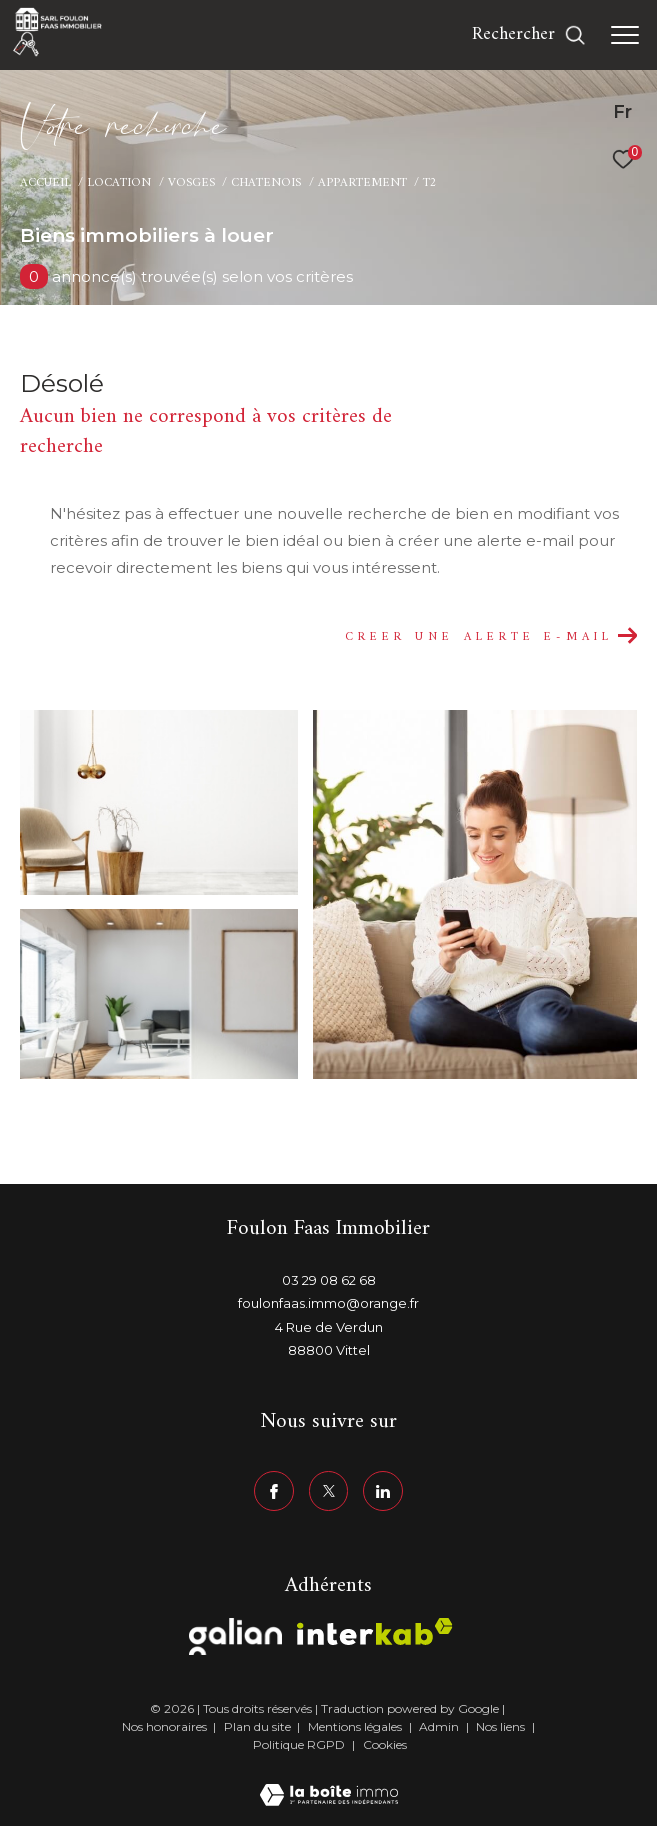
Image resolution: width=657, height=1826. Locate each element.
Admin (440, 1726)
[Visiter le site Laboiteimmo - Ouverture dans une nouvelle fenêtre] (329, 1782)
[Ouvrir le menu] (625, 35)
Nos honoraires (164, 1726)
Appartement (362, 183)
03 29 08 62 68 (329, 1280)
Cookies (385, 1745)
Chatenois (266, 183)
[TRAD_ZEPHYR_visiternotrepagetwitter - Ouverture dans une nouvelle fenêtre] (329, 1491)
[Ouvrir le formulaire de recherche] (529, 35)
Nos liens (502, 1726)
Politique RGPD (299, 1744)
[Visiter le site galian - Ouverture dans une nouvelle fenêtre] (235, 1636)
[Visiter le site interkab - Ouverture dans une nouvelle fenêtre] (375, 1631)
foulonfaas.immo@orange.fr (328, 1303)
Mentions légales (356, 1726)
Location (119, 183)
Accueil (45, 183)
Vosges (191, 183)
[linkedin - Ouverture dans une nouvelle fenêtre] (383, 1491)
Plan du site (259, 1726)
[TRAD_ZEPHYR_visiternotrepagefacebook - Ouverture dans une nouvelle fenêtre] (274, 1491)
